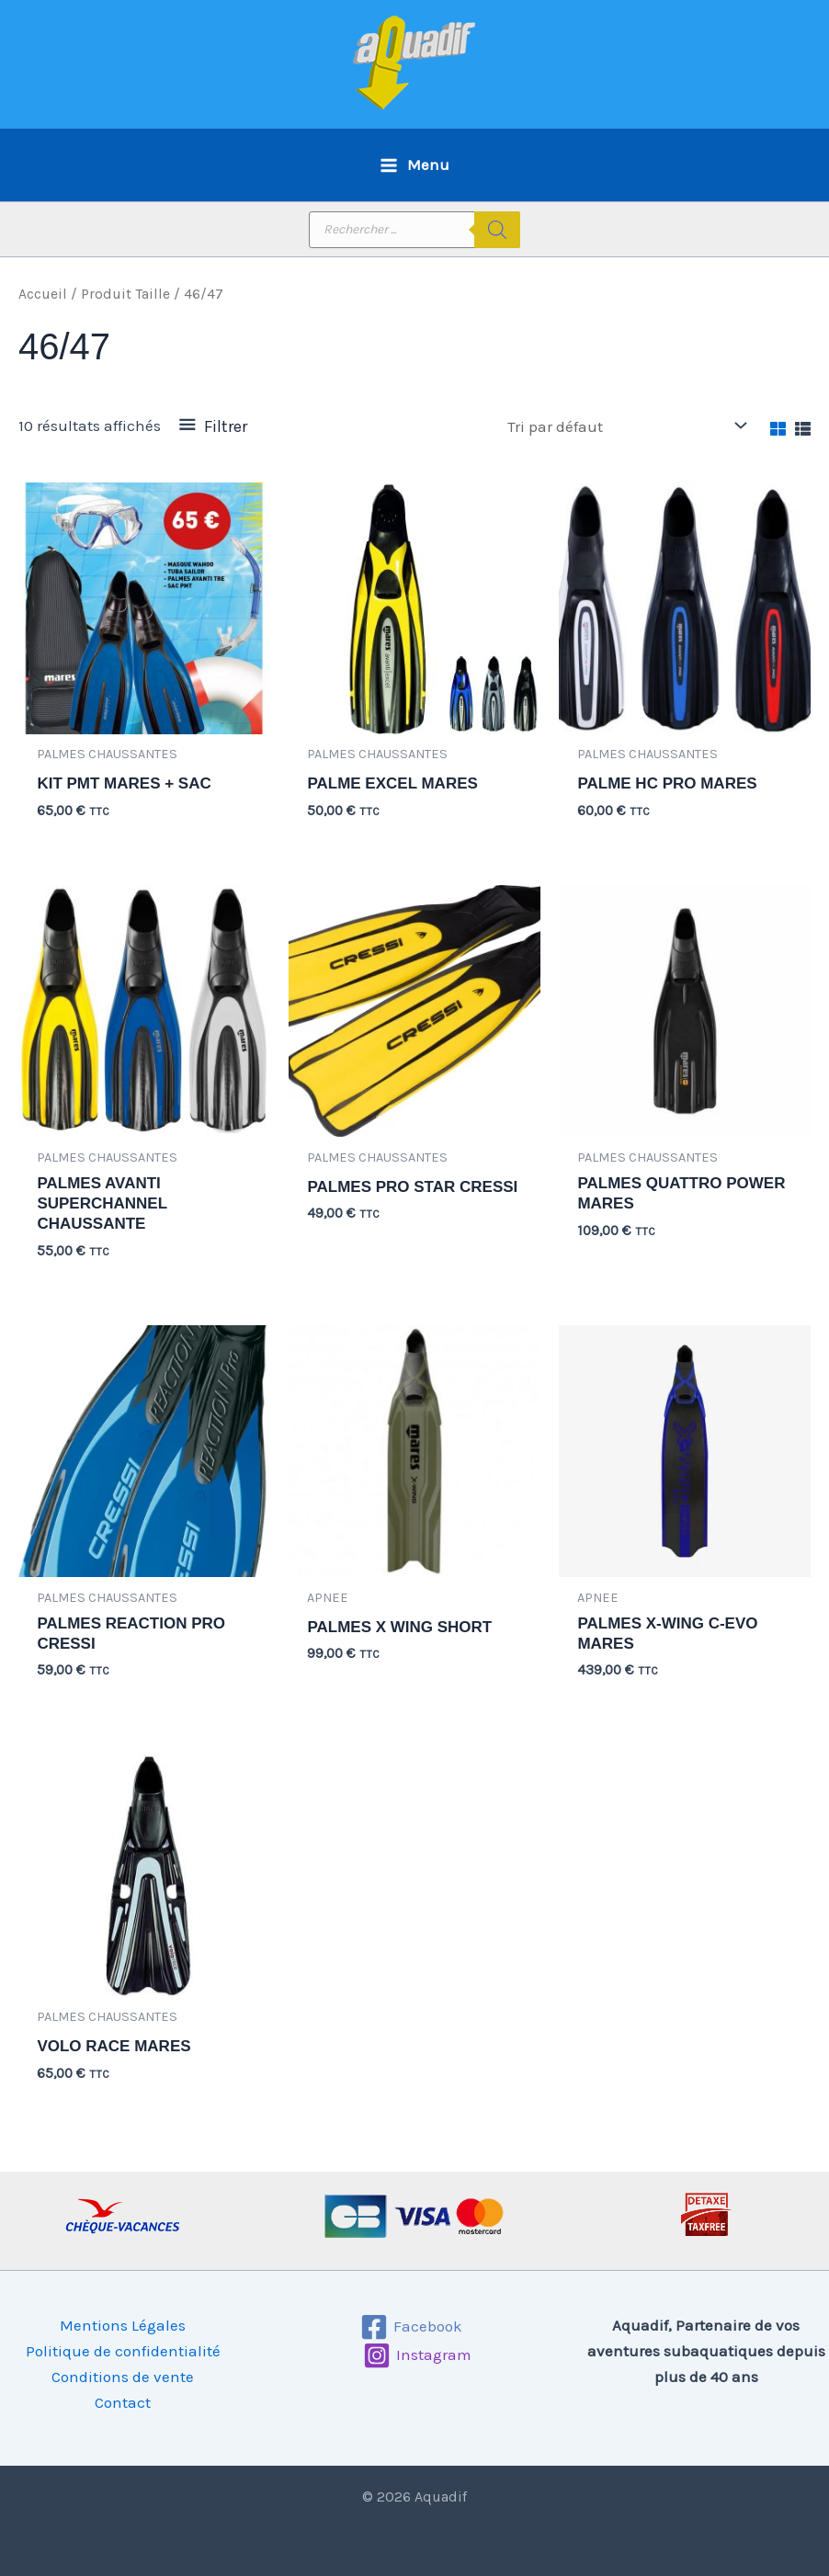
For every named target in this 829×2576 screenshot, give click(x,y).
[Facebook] (412, 2327)
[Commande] (625, 426)
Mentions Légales (123, 2325)
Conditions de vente (122, 2376)
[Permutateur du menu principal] (414, 165)
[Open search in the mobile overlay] (414, 229)
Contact (123, 2402)
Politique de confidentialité (123, 2351)
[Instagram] (417, 2355)
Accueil (42, 294)
